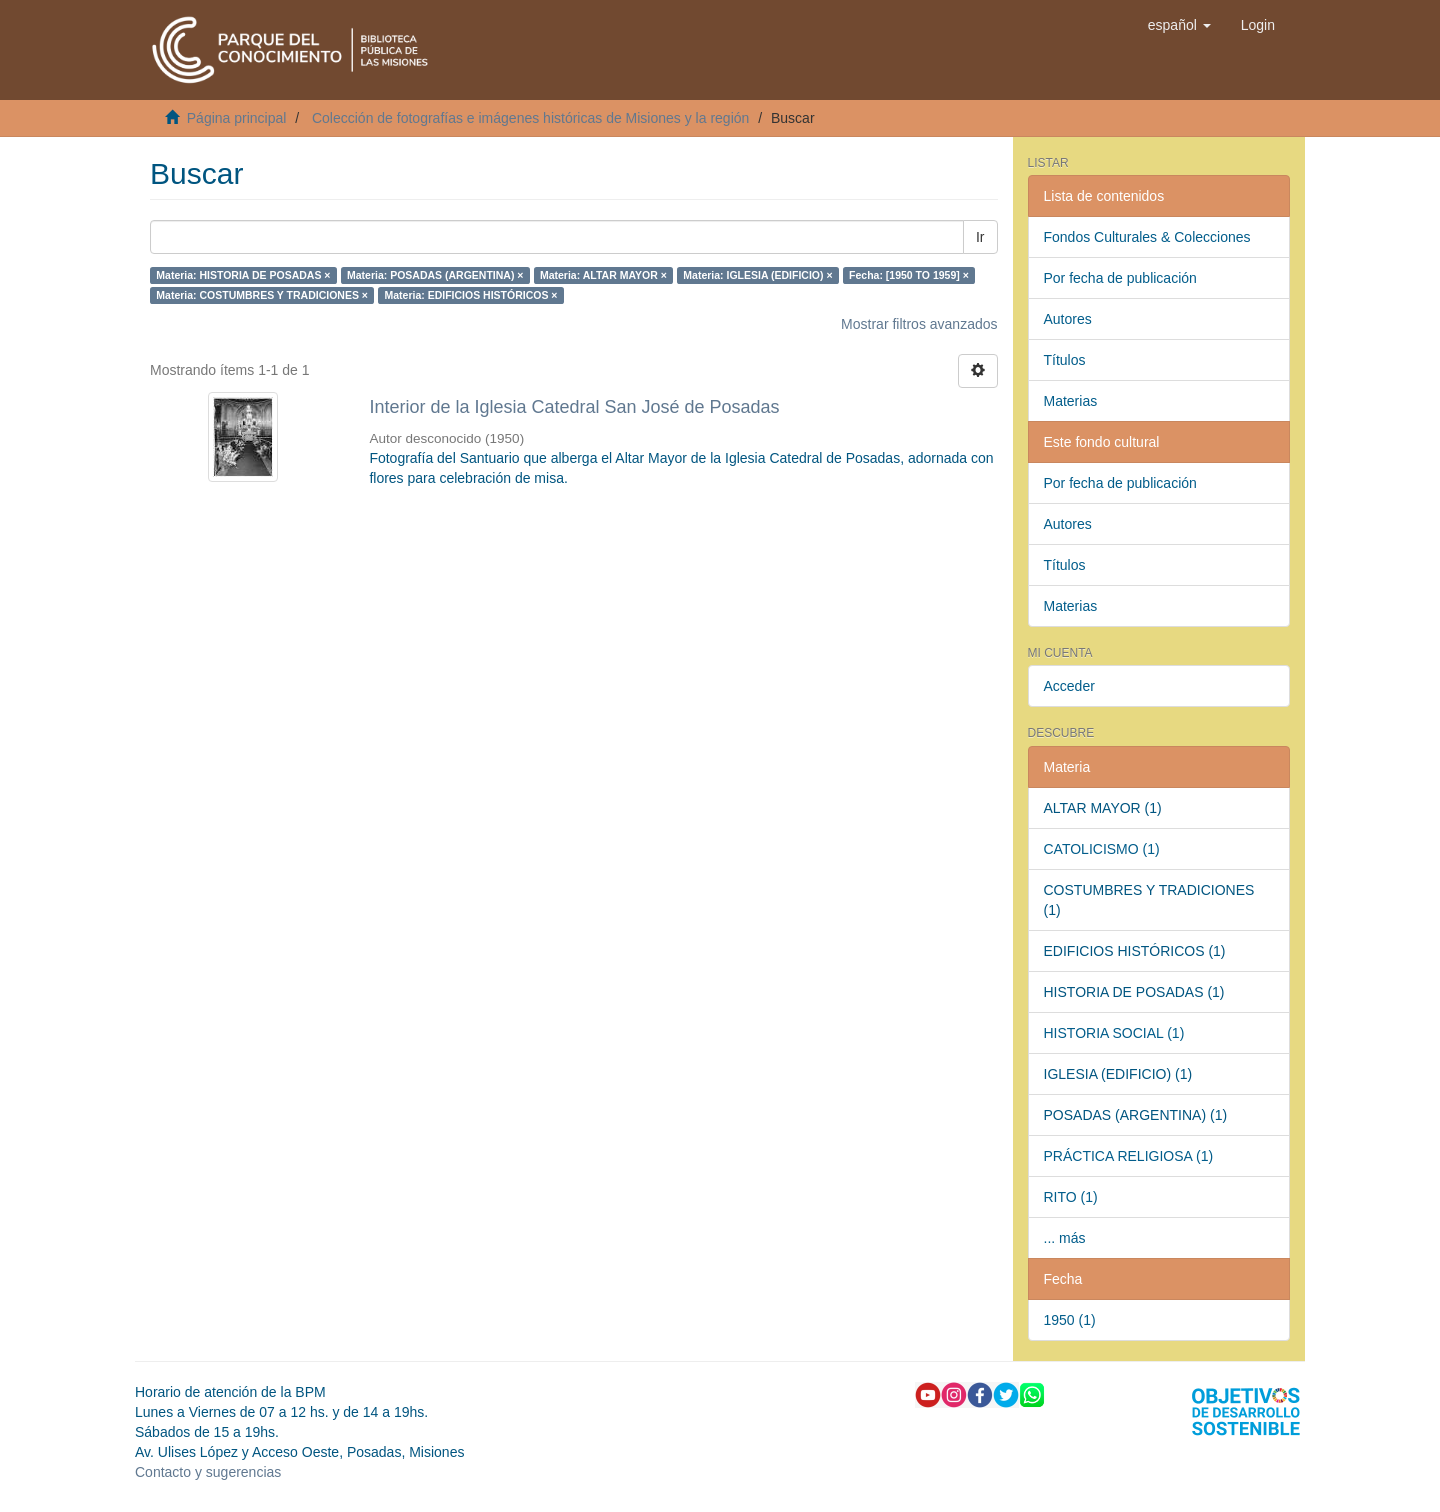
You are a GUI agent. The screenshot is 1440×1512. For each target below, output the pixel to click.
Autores (1068, 319)
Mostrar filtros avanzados (919, 324)
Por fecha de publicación (1120, 278)
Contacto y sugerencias (208, 1472)
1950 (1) (1070, 1320)
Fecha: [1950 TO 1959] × (909, 275)
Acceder (1069, 686)
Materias (1071, 401)
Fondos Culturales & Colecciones (1147, 237)
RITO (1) (1071, 1197)
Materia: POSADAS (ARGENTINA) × (435, 275)
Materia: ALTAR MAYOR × (603, 275)
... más (1065, 1238)
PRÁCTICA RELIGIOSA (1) (1129, 1156)
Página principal (237, 118)
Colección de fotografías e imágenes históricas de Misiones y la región (530, 118)
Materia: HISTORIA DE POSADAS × (243, 275)
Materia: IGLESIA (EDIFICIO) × (757, 275)
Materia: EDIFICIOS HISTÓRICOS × (470, 295)
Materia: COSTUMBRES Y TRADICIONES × (262, 295)
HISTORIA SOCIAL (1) (1114, 1033)
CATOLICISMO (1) (1102, 849)
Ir (980, 237)
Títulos (1065, 360)
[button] (1179, 25)
